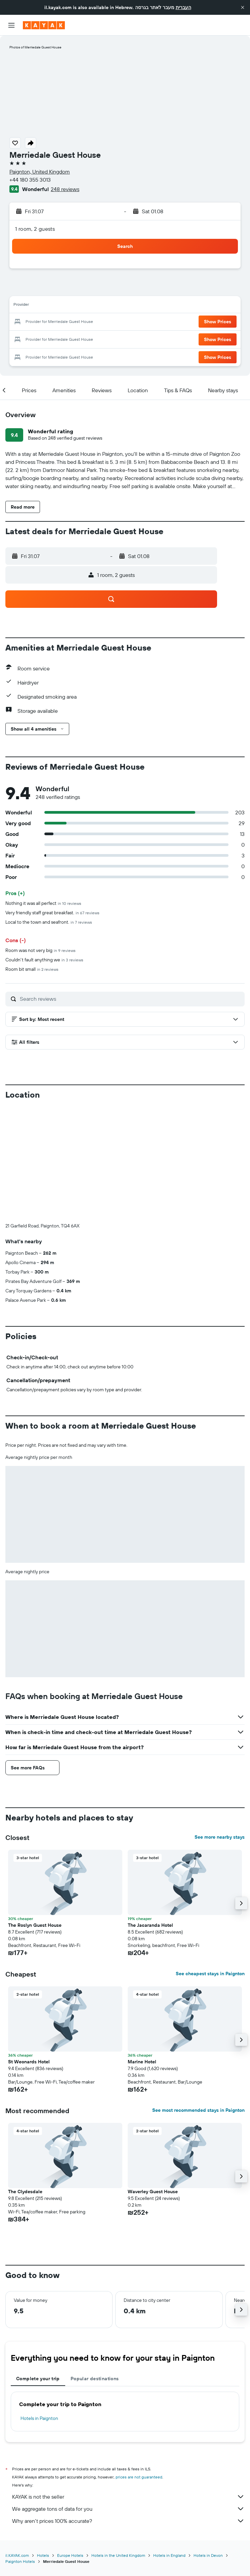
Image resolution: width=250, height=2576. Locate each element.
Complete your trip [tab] (38, 2267)
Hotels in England (169, 2443)
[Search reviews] (130, 998)
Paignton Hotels (20, 2449)
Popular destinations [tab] (95, 2267)
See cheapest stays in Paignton (210, 1862)
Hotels (43, 2443)
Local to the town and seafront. (48, 922)
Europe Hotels (70, 2443)
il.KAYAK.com (17, 2443)
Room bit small (31, 969)
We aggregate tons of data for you (128, 2397)
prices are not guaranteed (139, 2365)
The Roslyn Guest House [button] (34, 1813)
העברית (183, 7)
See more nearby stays (220, 1725)
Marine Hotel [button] (142, 1950)
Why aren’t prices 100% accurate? (128, 2409)
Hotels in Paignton (39, 2307)
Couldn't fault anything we (44, 960)
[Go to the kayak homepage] (44, 25)
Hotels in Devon (208, 2443)
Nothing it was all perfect (43, 903)
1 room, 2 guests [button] (35, 228)
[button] (242, 7)
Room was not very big (40, 950)
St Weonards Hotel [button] (29, 1950)
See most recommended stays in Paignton (198, 1998)
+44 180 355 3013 (30, 179)
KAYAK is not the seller (128, 2385)
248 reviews (65, 189)
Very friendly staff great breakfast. (52, 913)
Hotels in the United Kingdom (118, 2443)
